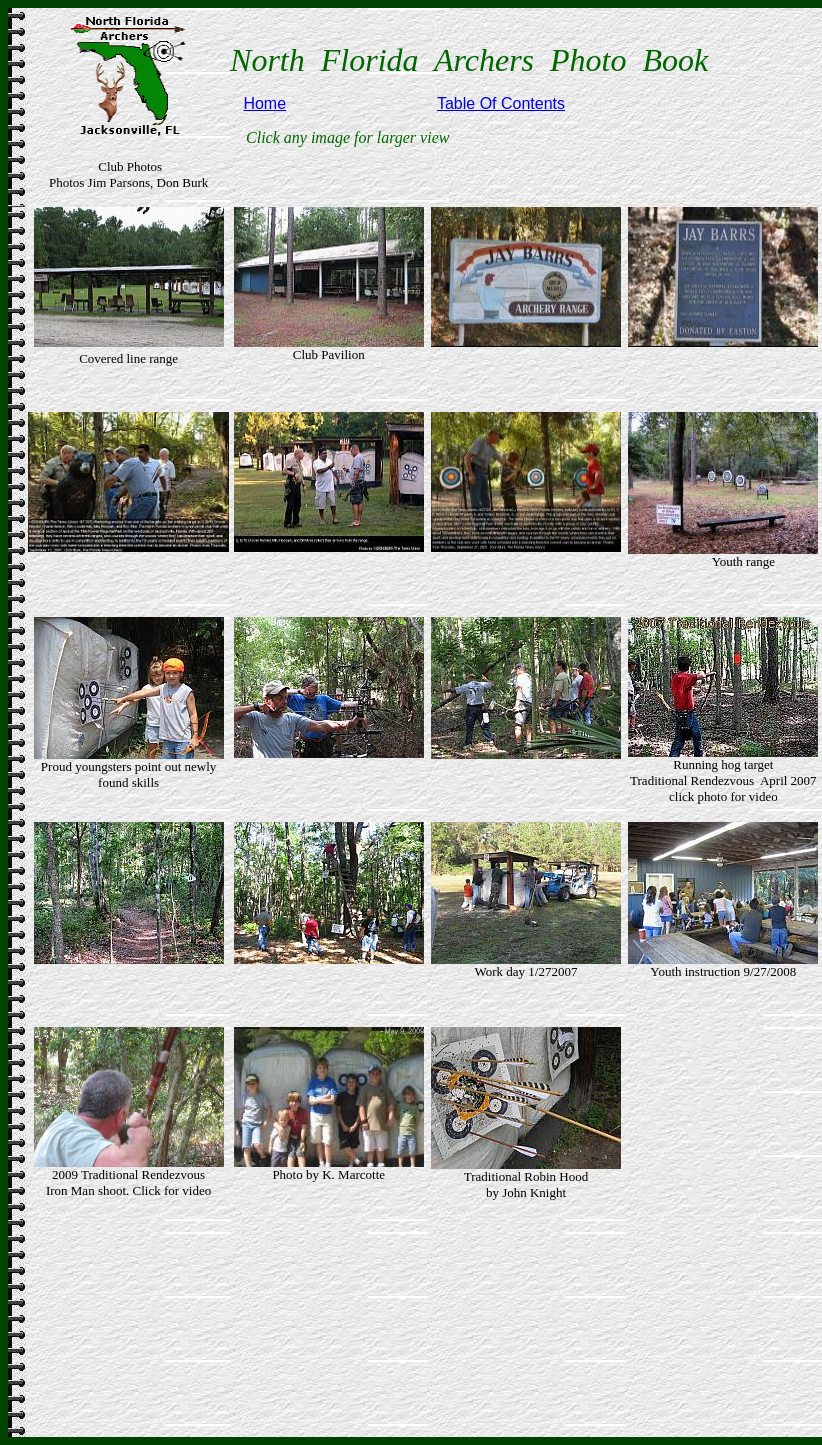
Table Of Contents (501, 103)
